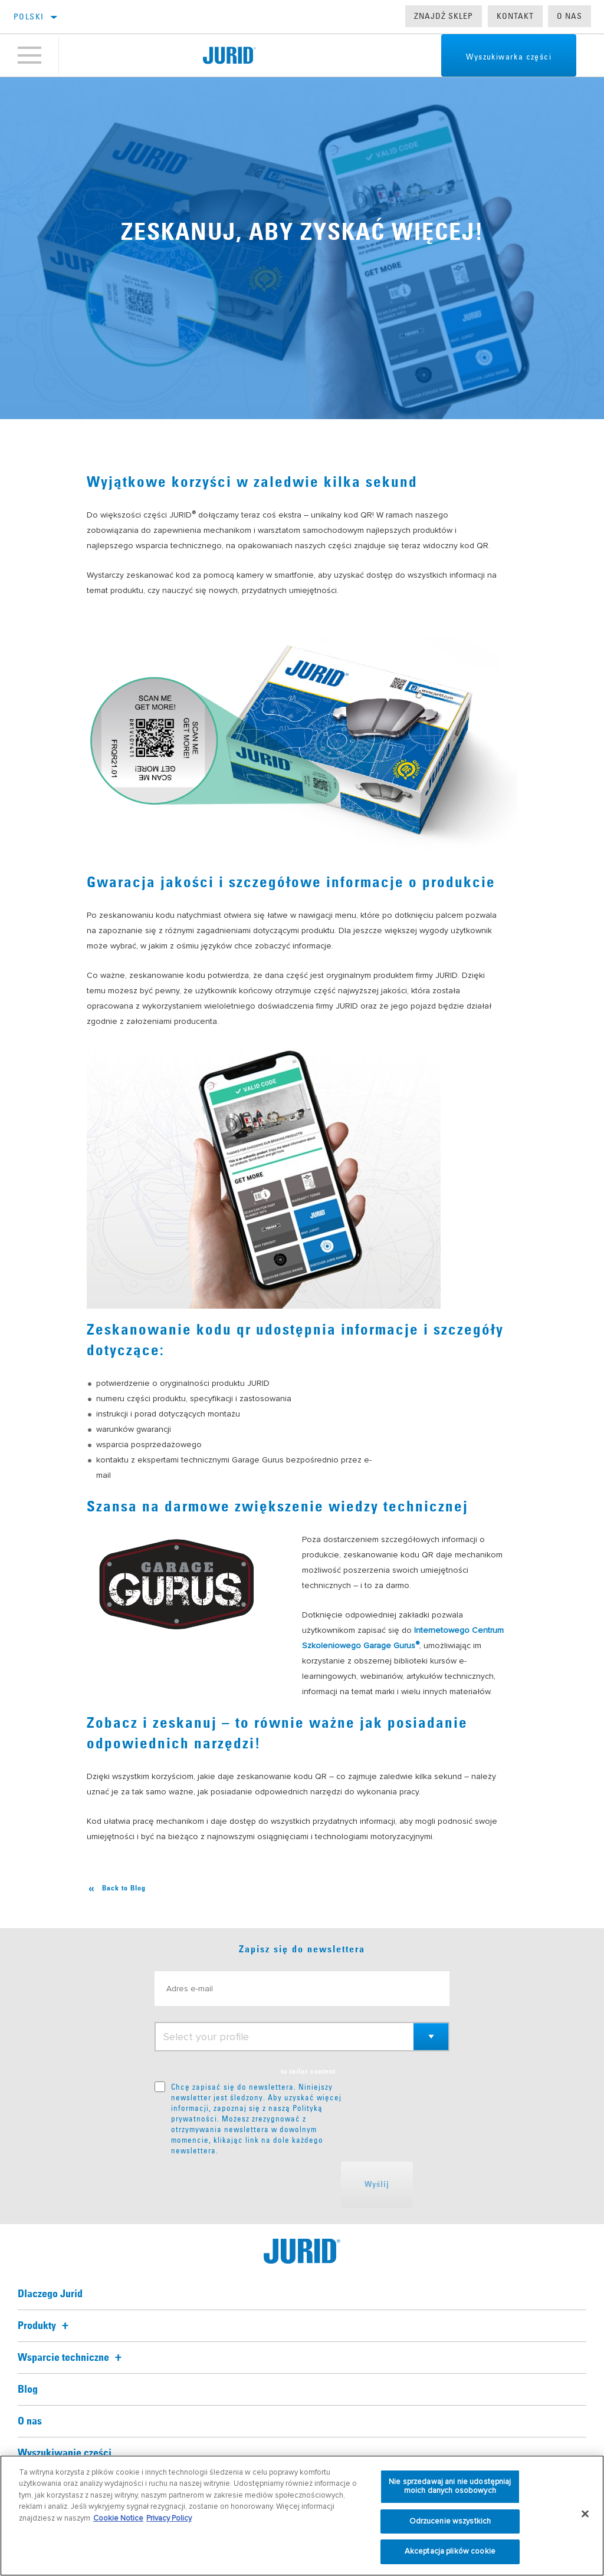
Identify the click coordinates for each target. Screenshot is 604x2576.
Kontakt (515, 16)
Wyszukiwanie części (64, 2453)
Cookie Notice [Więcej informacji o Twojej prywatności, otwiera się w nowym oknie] (118, 2518)
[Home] (229, 55)
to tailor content (308, 2072)
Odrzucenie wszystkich (450, 2521)
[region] (302, 2515)
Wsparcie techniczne (71, 2358)
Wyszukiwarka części (509, 56)
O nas (569, 16)
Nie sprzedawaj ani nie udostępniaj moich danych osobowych (450, 2486)
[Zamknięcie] (585, 2514)
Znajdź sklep (443, 16)
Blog (28, 2389)
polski (29, 16)
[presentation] (244, 2185)
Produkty (45, 2326)
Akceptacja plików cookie (450, 2551)
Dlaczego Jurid (50, 2294)
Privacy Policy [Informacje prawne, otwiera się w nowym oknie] (169, 2518)
